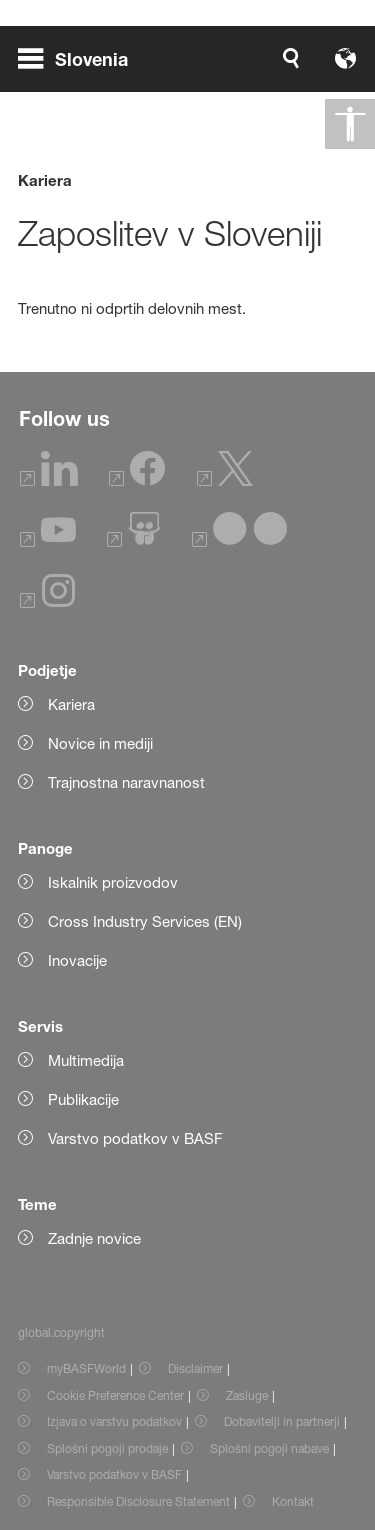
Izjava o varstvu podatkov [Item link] (114, 1421)
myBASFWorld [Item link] (86, 1368)
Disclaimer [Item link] (195, 1368)
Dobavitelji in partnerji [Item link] (282, 1421)
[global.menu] (81, 58)
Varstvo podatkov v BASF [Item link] (114, 1474)
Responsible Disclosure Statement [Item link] (138, 1501)
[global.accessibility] (350, 124)
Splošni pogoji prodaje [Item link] (107, 1448)
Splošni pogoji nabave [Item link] (269, 1448)
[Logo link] (293, 58)
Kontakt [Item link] (293, 1501)
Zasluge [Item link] (247, 1395)
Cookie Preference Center (115, 1395)
